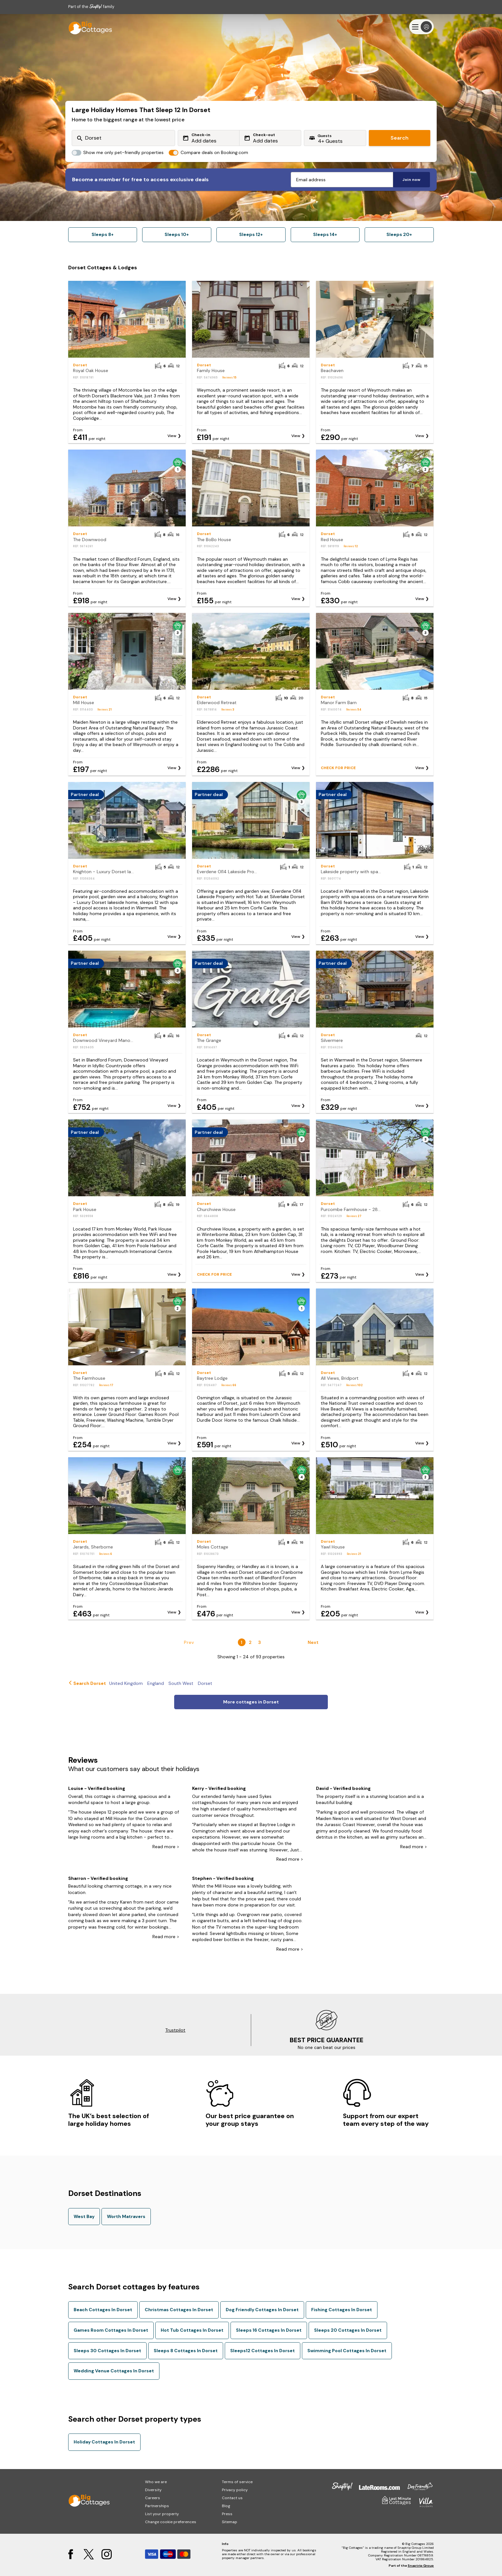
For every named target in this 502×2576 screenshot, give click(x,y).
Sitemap (229, 2521)
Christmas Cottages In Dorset (179, 2309)
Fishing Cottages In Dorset (341, 2309)
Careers (152, 2497)
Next (313, 1642)
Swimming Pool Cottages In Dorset (346, 2350)
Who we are (156, 2481)
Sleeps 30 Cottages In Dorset (107, 2350)
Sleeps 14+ (325, 234)
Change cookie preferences (170, 2521)
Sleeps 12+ (251, 234)
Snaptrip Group (421, 2566)
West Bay (84, 2216)
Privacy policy (235, 2489)
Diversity (153, 2489)
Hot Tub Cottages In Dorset (192, 2330)
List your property (162, 2513)
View (171, 435)
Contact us (232, 2497)
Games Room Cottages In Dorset (111, 2330)
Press (227, 2513)
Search (400, 137)
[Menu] (421, 26)
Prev (189, 1642)
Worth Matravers (126, 2216)
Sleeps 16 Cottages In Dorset (269, 2330)
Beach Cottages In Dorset (103, 2309)
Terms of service (237, 2481)
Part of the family (91, 6)
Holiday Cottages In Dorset (104, 2442)
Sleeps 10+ (177, 234)
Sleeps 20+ (399, 234)
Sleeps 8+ (103, 234)
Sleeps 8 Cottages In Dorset (186, 2350)
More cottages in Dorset (251, 1702)
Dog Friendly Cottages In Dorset (262, 2309)
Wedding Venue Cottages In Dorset (114, 2371)
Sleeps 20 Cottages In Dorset (348, 2330)
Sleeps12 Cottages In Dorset (262, 2350)
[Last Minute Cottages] (87, 26)
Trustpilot (175, 2030)
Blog (226, 2505)
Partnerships (157, 2505)
